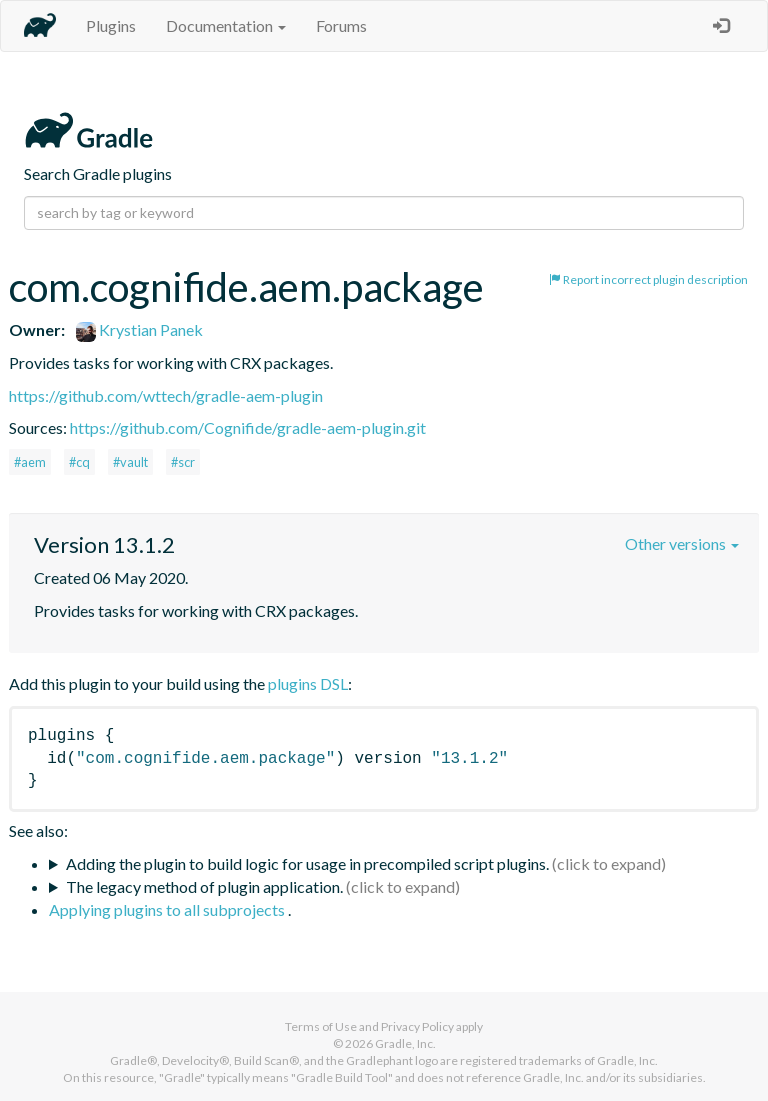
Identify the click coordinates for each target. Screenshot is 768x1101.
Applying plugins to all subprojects (168, 909)
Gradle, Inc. (405, 1043)
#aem (30, 462)
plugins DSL (308, 683)
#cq (79, 462)
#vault (130, 462)
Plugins (111, 25)
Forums (341, 25)
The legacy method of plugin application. (204, 886)
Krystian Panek (139, 329)
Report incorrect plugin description (648, 279)
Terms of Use (321, 1026)
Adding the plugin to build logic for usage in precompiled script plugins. (307, 863)
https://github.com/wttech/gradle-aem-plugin (166, 395)
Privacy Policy (417, 1026)
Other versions (682, 543)
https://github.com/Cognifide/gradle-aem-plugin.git (248, 427)
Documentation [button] (226, 25)
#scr (183, 462)
